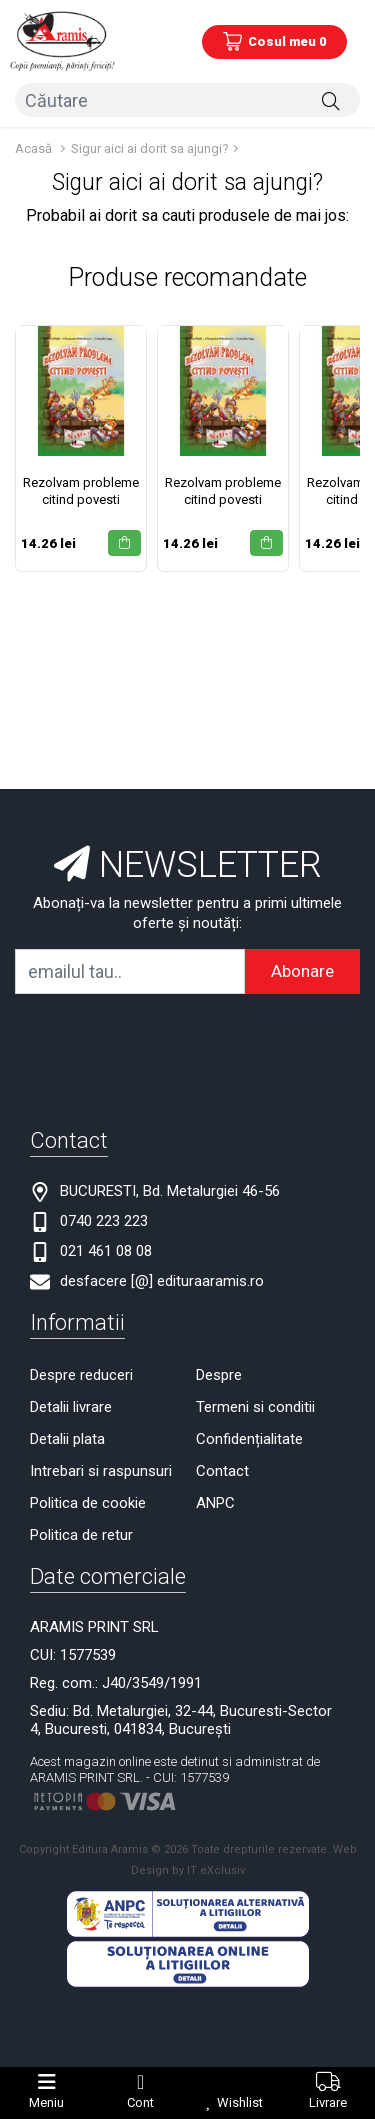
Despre (219, 1375)
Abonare (302, 971)
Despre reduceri (81, 1375)
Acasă (33, 148)
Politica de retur (81, 1535)
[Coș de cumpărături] (274, 42)
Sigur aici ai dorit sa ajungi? (150, 148)
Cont (140, 2102)
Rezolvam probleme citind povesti (81, 491)
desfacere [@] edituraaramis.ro (162, 1281)
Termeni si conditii (255, 1407)
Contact (222, 1471)
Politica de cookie (88, 1503)
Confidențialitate (249, 1439)
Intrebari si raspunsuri (101, 1471)
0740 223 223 (104, 1221)
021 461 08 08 (106, 1251)
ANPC (215, 1503)
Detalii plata (67, 1439)
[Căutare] (331, 100)
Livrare (328, 2102)
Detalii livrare (71, 1407)
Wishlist (240, 2102)
